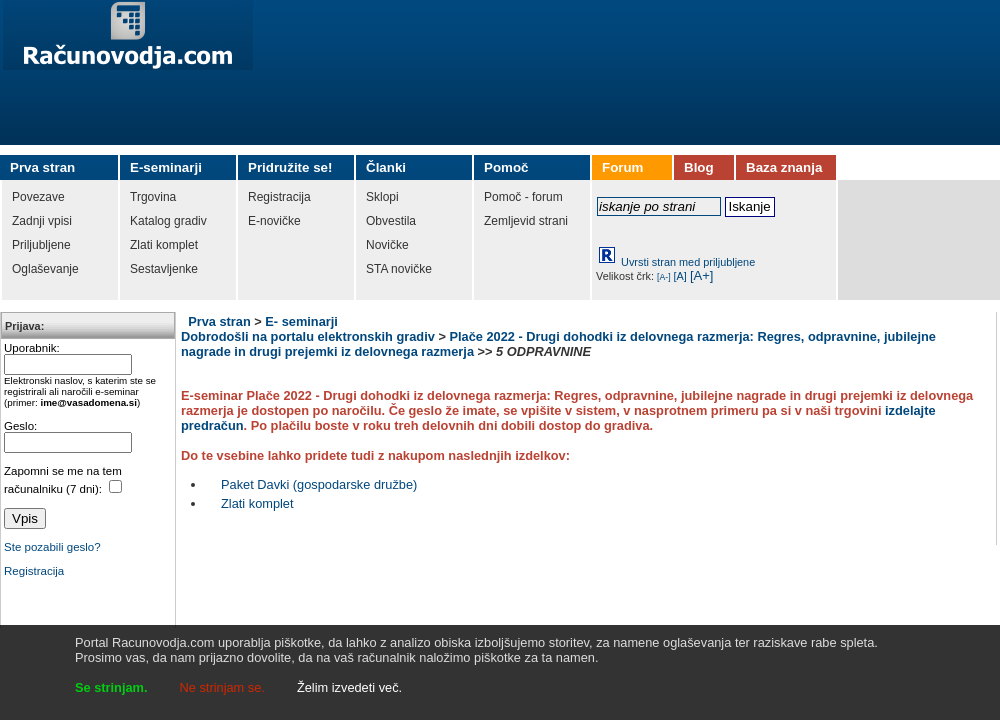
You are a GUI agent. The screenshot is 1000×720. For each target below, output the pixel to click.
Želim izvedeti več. (349, 687)
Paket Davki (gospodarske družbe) (319, 484)
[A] (680, 276)
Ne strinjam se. (222, 687)
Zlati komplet (257, 503)
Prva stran (219, 321)
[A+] (702, 275)
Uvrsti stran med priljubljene (688, 262)
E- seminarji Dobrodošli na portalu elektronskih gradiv (308, 329)
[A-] (664, 277)
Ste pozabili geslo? (52, 547)
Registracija (34, 571)
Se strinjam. (111, 687)
